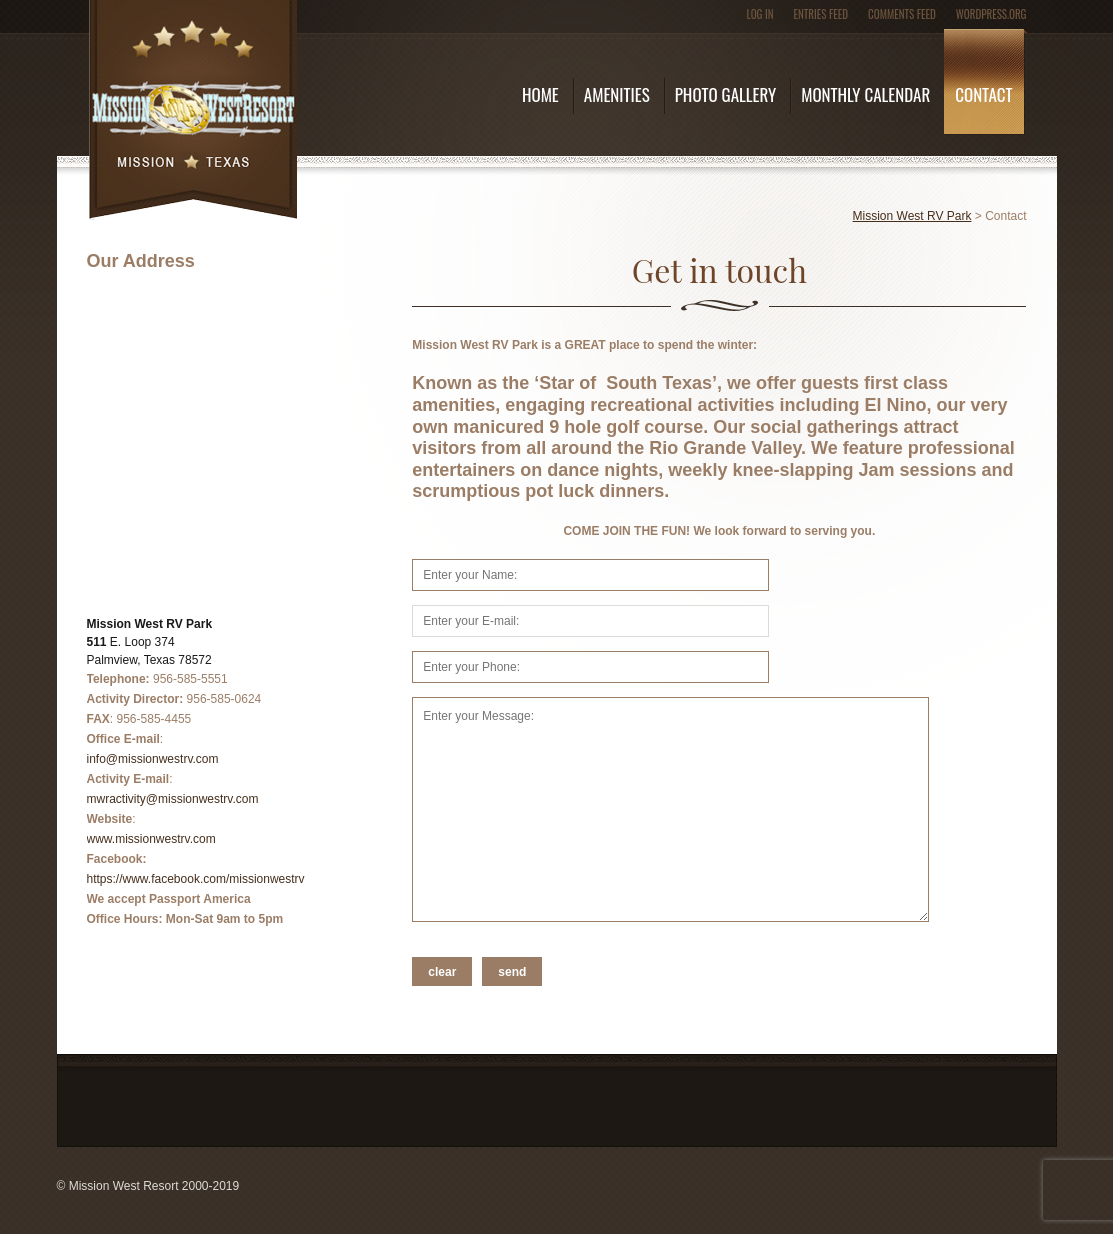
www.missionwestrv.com (151, 839)
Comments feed (902, 14)
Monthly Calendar (865, 94)
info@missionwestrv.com (153, 759)
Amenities (617, 94)
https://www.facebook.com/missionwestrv (196, 879)
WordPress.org (991, 14)
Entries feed (821, 14)
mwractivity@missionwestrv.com (173, 799)
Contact (983, 94)
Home (540, 94)
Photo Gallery (725, 94)
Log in (759, 14)
